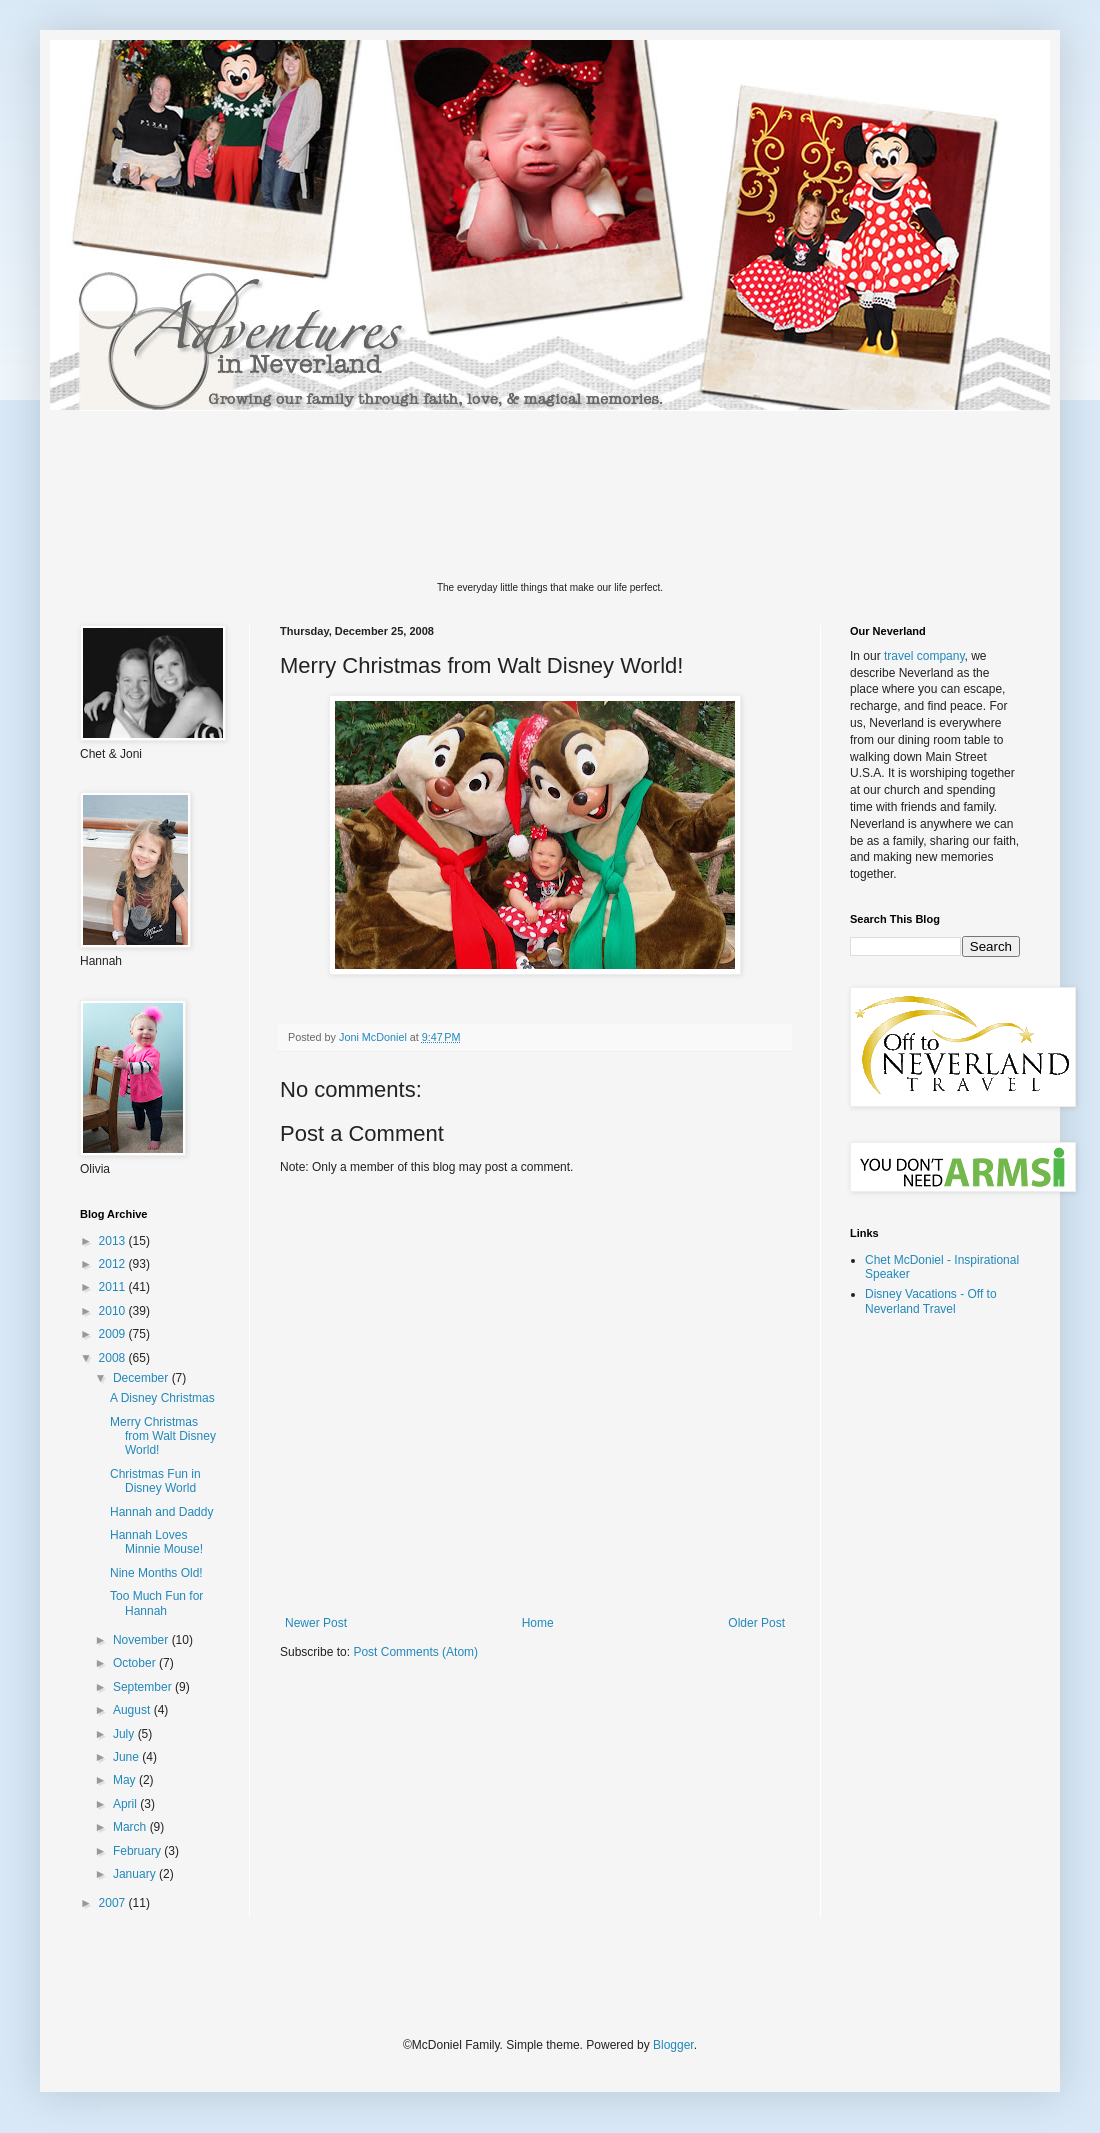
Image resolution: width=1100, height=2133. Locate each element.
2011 (114, 1287)
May (126, 1780)
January (136, 1874)
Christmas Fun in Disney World (155, 1481)
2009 (114, 1334)
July (125, 1734)
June (127, 1757)
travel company (924, 656)
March (131, 1827)
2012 (114, 1264)
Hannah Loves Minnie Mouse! (156, 1542)
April (126, 1804)
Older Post (756, 1623)
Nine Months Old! (156, 1573)
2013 (114, 1241)
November (142, 1640)
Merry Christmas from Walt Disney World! (163, 1436)
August (133, 1710)
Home (538, 1623)
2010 (114, 1311)
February (138, 1851)
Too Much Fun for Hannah (156, 1603)
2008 (114, 1358)
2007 (114, 1903)
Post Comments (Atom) (415, 1652)
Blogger (673, 2045)
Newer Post (316, 1623)
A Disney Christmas (162, 1398)
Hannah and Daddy (161, 1512)
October (136, 1663)
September (144, 1687)
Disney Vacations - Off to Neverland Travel (931, 1301)
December (142, 1378)
